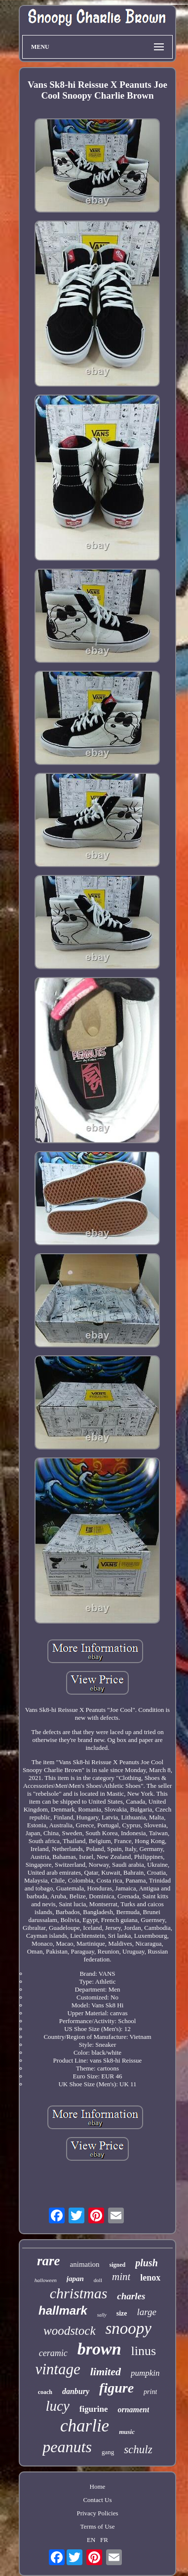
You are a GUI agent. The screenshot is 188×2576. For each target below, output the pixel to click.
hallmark (62, 2310)
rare (48, 2260)
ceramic (53, 2353)
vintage (57, 2369)
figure (116, 2387)
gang (108, 2452)
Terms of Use (97, 2526)
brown (99, 2349)
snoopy (129, 2328)
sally (102, 2315)
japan (75, 2279)
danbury (75, 2391)
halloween (46, 2280)
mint (121, 2277)
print (150, 2391)
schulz (138, 2449)
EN (91, 2539)
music (127, 2431)
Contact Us (97, 2499)
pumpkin (145, 2373)
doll (98, 2280)
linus (143, 2351)
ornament (133, 2409)
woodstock (69, 2330)
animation (85, 2264)
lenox (150, 2278)
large (146, 2312)
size (121, 2313)
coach (45, 2392)
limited (105, 2371)
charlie (84, 2425)
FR (104, 2539)
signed (118, 2264)
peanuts (67, 2447)
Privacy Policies (97, 2513)
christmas (79, 2293)
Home (98, 2486)
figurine (93, 2409)
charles (131, 2296)
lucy (58, 2406)
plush (146, 2262)
